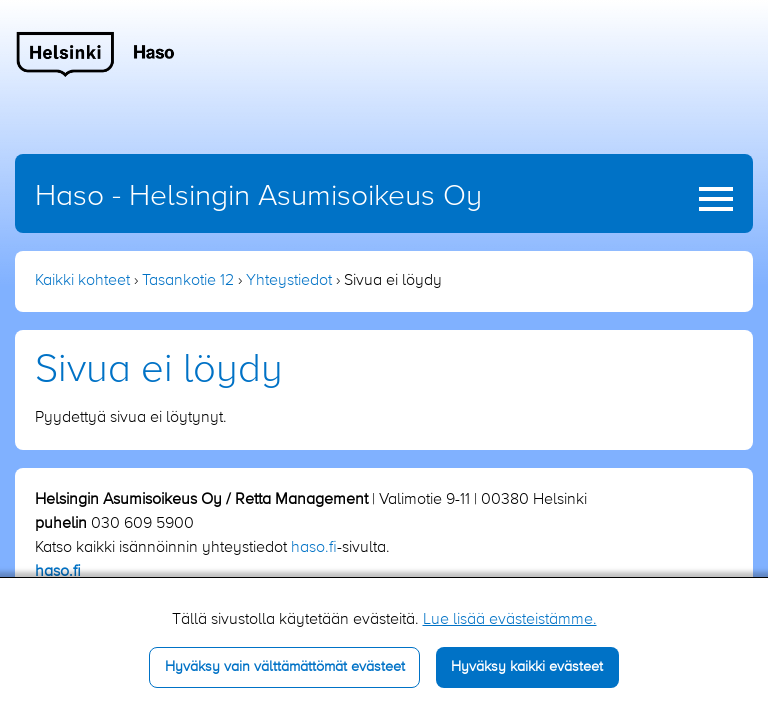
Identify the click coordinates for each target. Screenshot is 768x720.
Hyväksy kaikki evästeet (527, 667)
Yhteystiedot (289, 281)
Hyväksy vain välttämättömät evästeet (285, 667)
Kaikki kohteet (82, 281)
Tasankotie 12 (188, 281)
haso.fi (314, 548)
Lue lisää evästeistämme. (510, 620)
